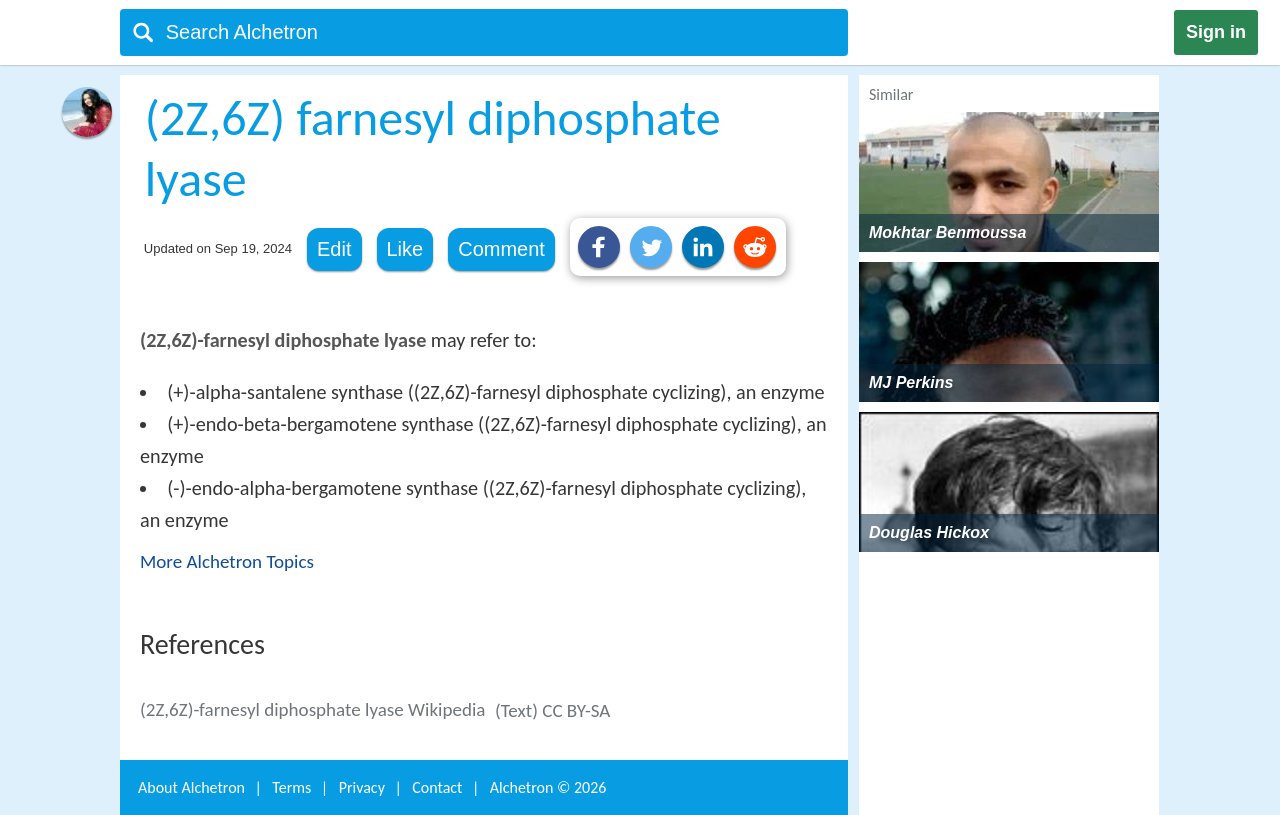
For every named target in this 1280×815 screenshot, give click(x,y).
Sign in (1216, 32)
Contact (437, 787)
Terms (291, 787)
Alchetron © (548, 787)
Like (405, 249)
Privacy (362, 787)
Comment (501, 249)
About (191, 787)
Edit (334, 249)
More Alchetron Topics (227, 561)
